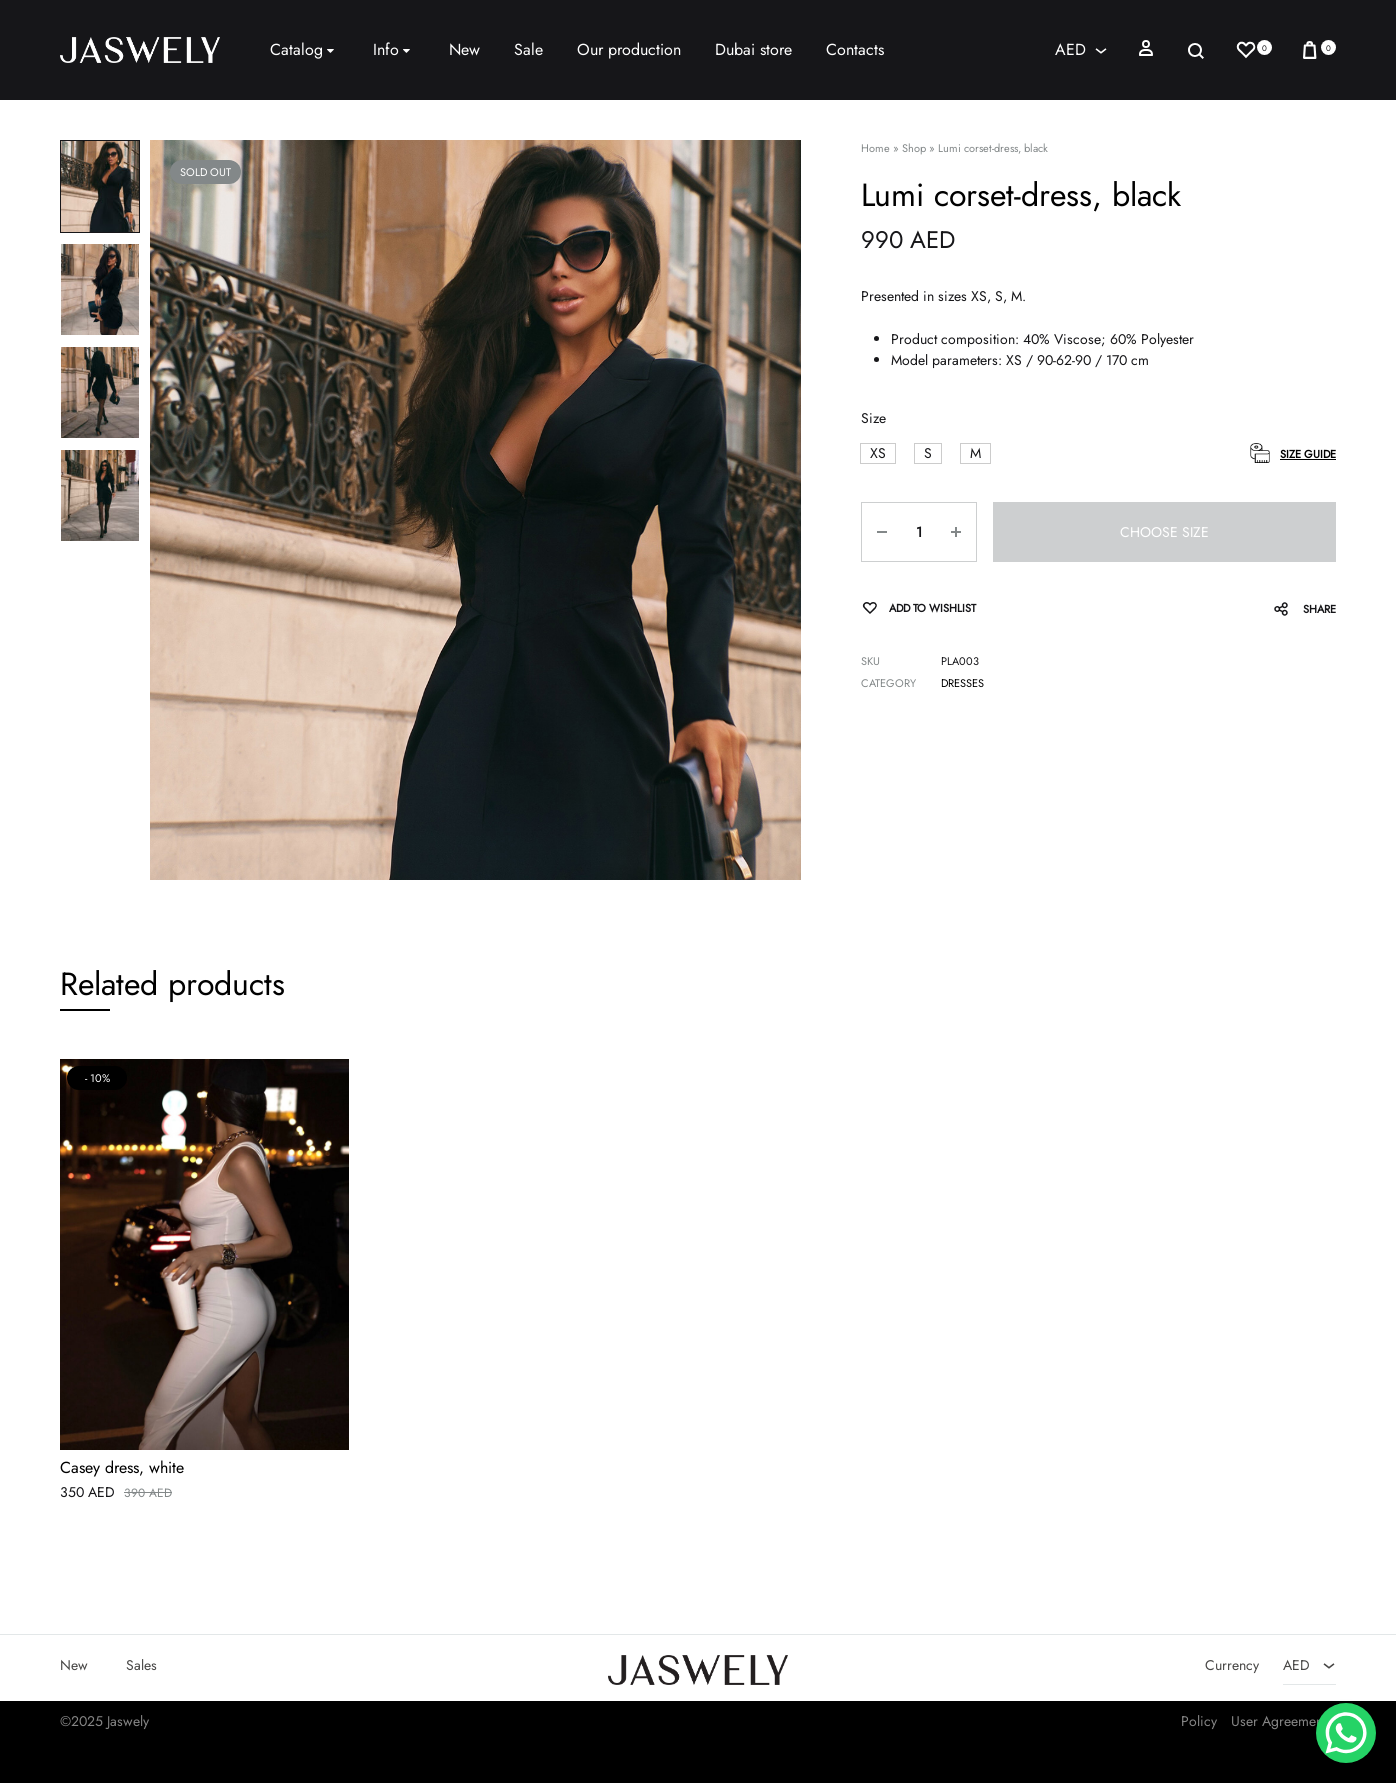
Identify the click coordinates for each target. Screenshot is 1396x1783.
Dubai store (753, 49)
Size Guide (1308, 454)
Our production (629, 49)
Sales (141, 1666)
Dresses (962, 683)
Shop (914, 148)
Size (873, 418)
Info (394, 49)
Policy (1199, 1722)
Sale (528, 49)
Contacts (855, 49)
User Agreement (1278, 1722)
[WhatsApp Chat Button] (1346, 1733)
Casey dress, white (122, 1469)
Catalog (304, 49)
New (464, 49)
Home (875, 148)
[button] (878, 453)
